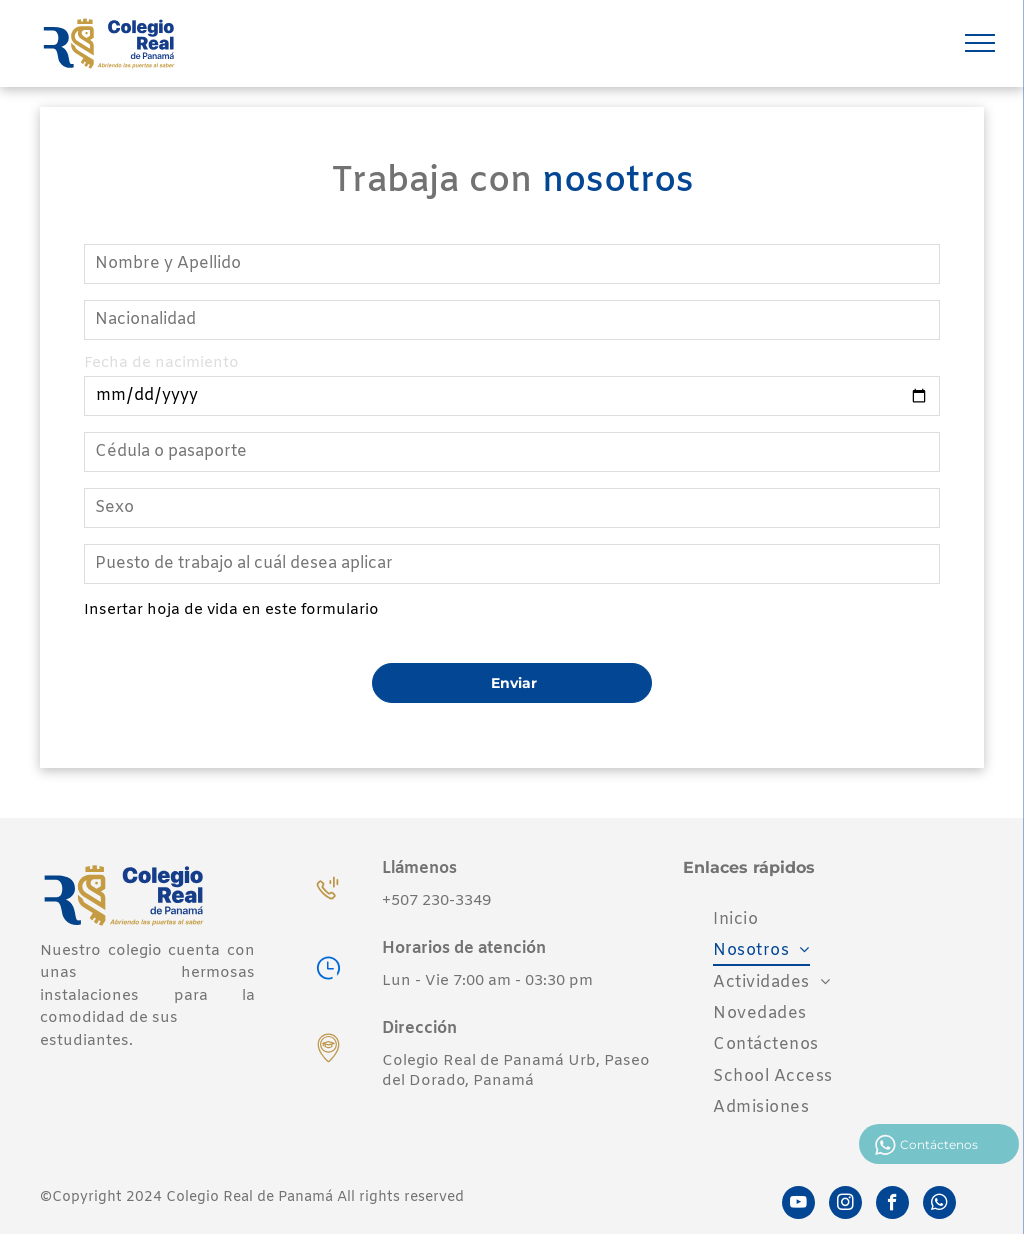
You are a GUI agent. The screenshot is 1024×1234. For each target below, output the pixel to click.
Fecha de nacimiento (161, 363)
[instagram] (845, 1205)
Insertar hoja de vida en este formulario (231, 610)
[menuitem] (735, 919)
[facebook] (892, 1205)
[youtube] (798, 1205)
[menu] (980, 43)
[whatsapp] (939, 1205)
